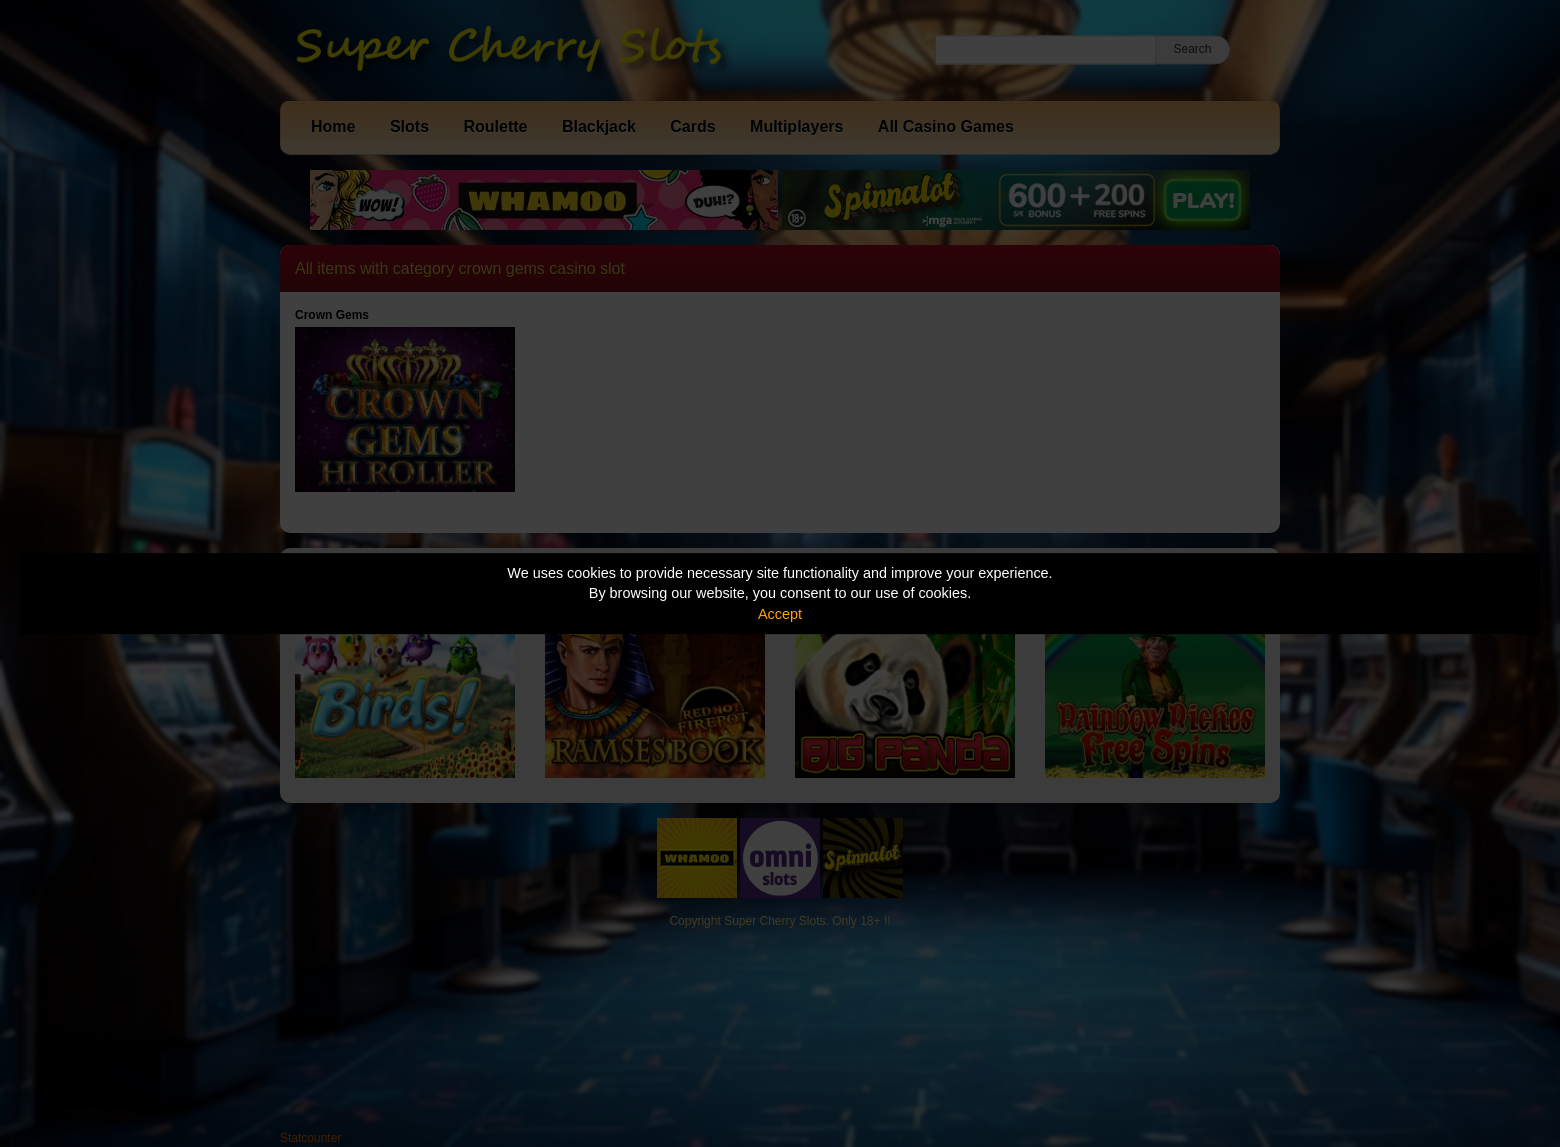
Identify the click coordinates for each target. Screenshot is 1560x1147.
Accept (780, 614)
